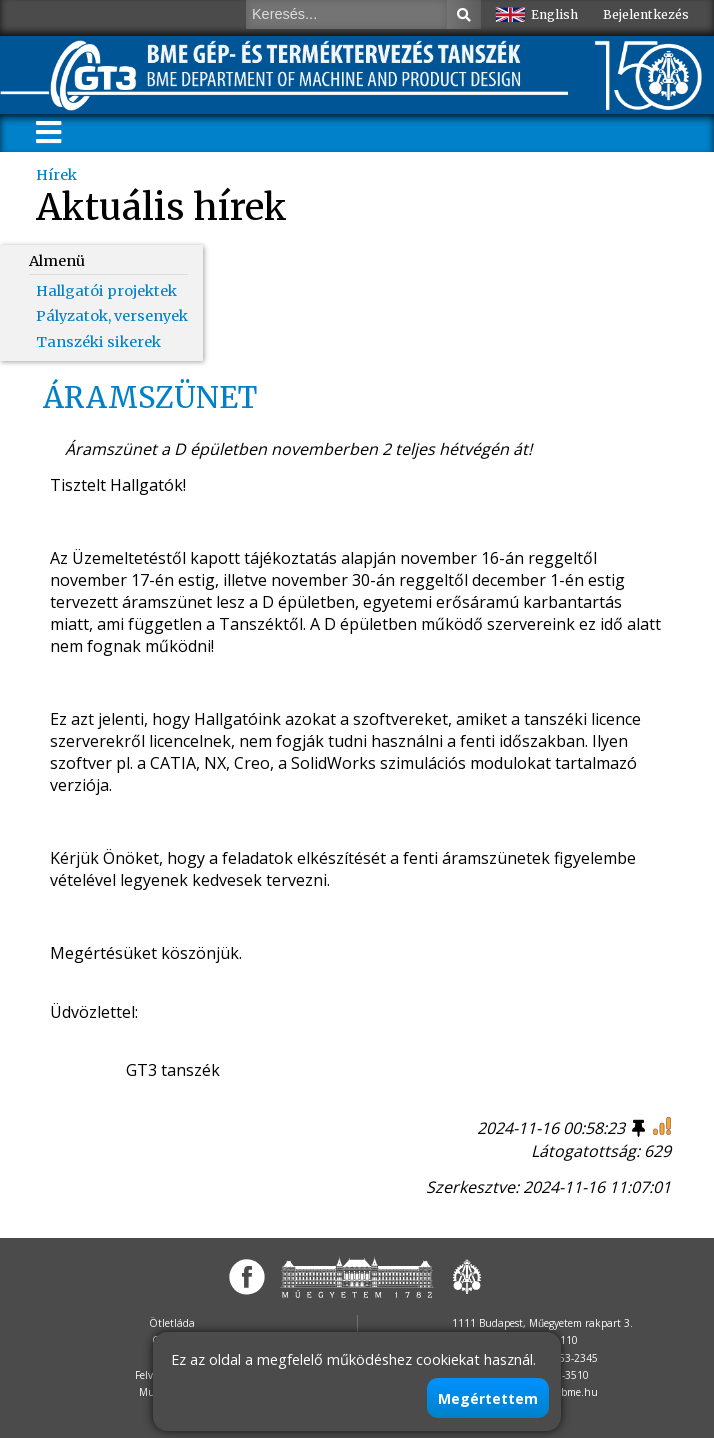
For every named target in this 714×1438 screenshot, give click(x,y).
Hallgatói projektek (106, 291)
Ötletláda (172, 1323)
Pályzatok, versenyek (112, 316)
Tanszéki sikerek (98, 342)
